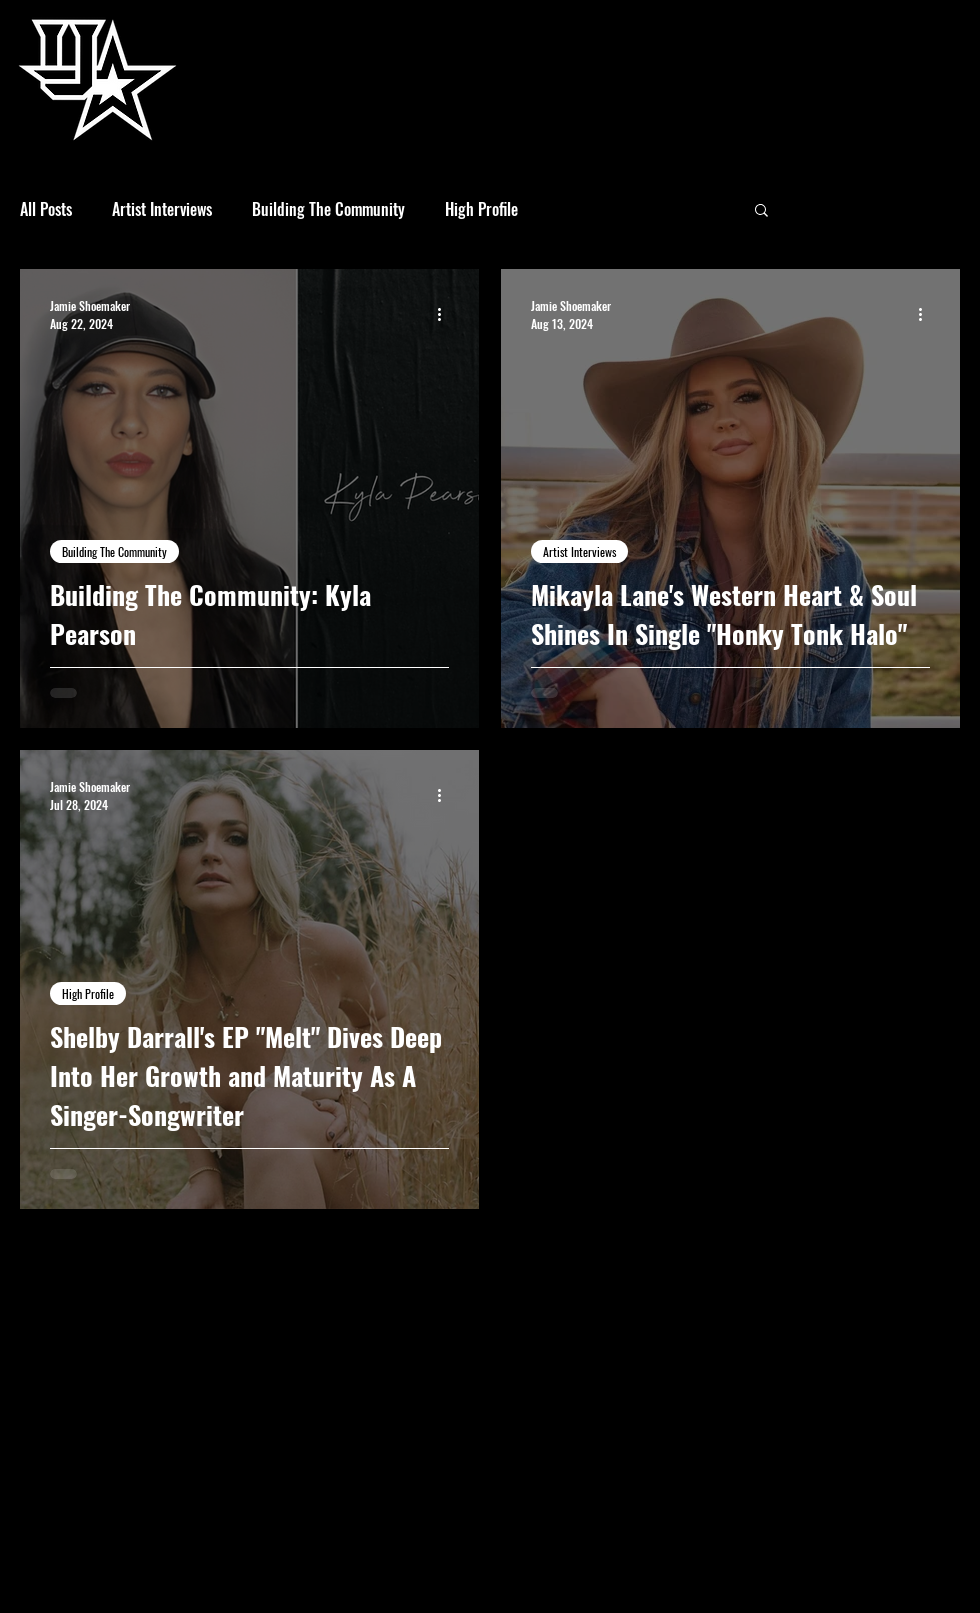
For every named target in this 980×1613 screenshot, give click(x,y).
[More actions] (446, 314)
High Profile (481, 209)
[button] (761, 211)
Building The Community (328, 209)
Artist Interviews (162, 209)
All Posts (46, 209)
